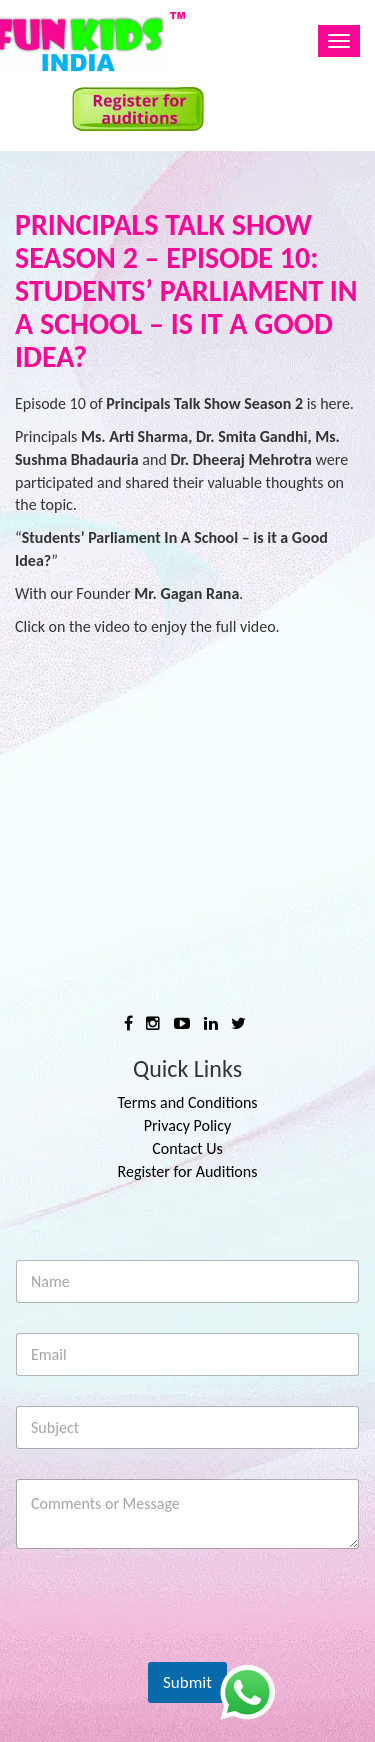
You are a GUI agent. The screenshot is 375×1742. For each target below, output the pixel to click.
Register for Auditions (188, 1171)
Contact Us (187, 1148)
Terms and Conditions (187, 1102)
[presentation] (169, 1643)
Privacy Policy (188, 1125)
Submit (187, 1682)
